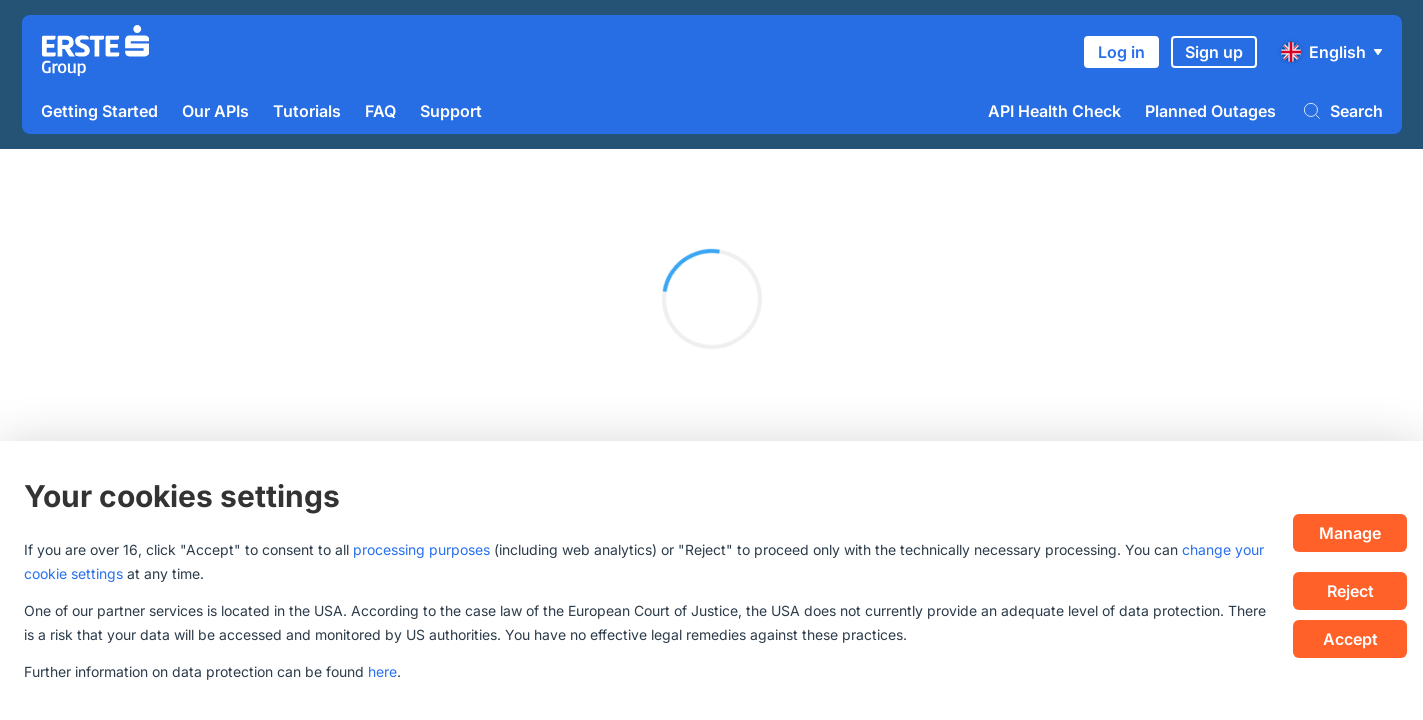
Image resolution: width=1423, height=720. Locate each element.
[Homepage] (95, 52)
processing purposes (421, 549)
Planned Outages (1210, 111)
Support (451, 111)
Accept (1350, 639)
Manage (1350, 533)
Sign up (1214, 52)
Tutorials (307, 111)
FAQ (380, 111)
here (382, 671)
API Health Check (1054, 111)
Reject (1350, 591)
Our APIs (215, 111)
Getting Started (99, 111)
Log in (1121, 52)
